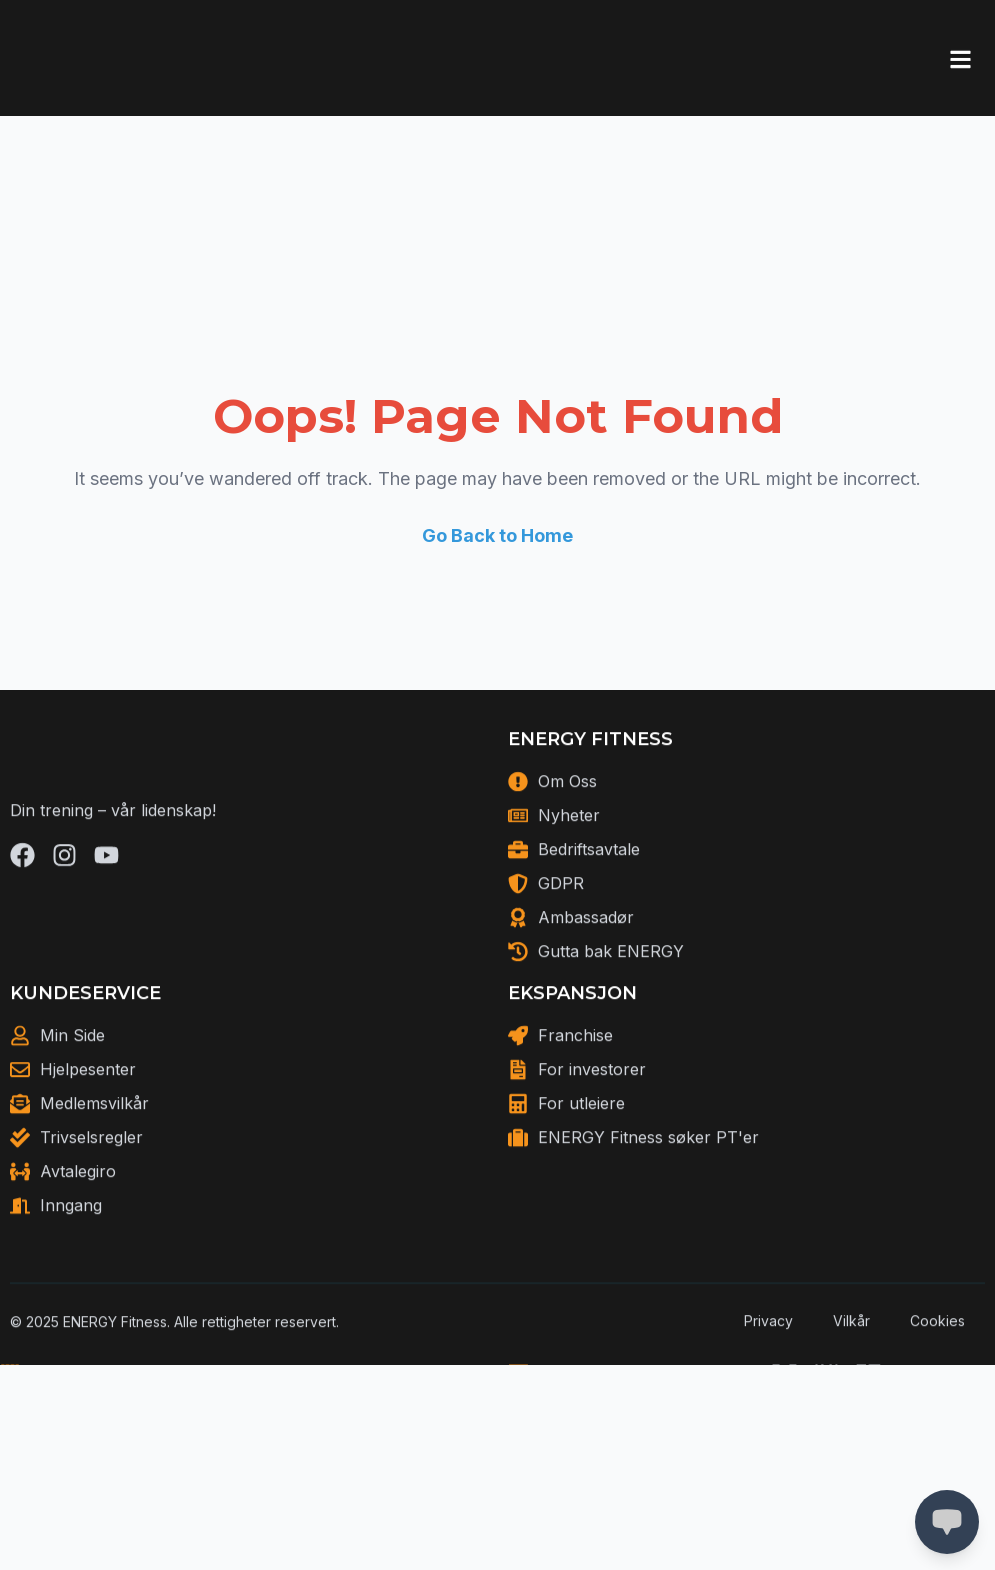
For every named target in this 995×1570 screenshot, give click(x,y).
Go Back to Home (497, 535)
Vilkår (851, 1351)
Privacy (768, 1351)
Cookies (937, 1351)
